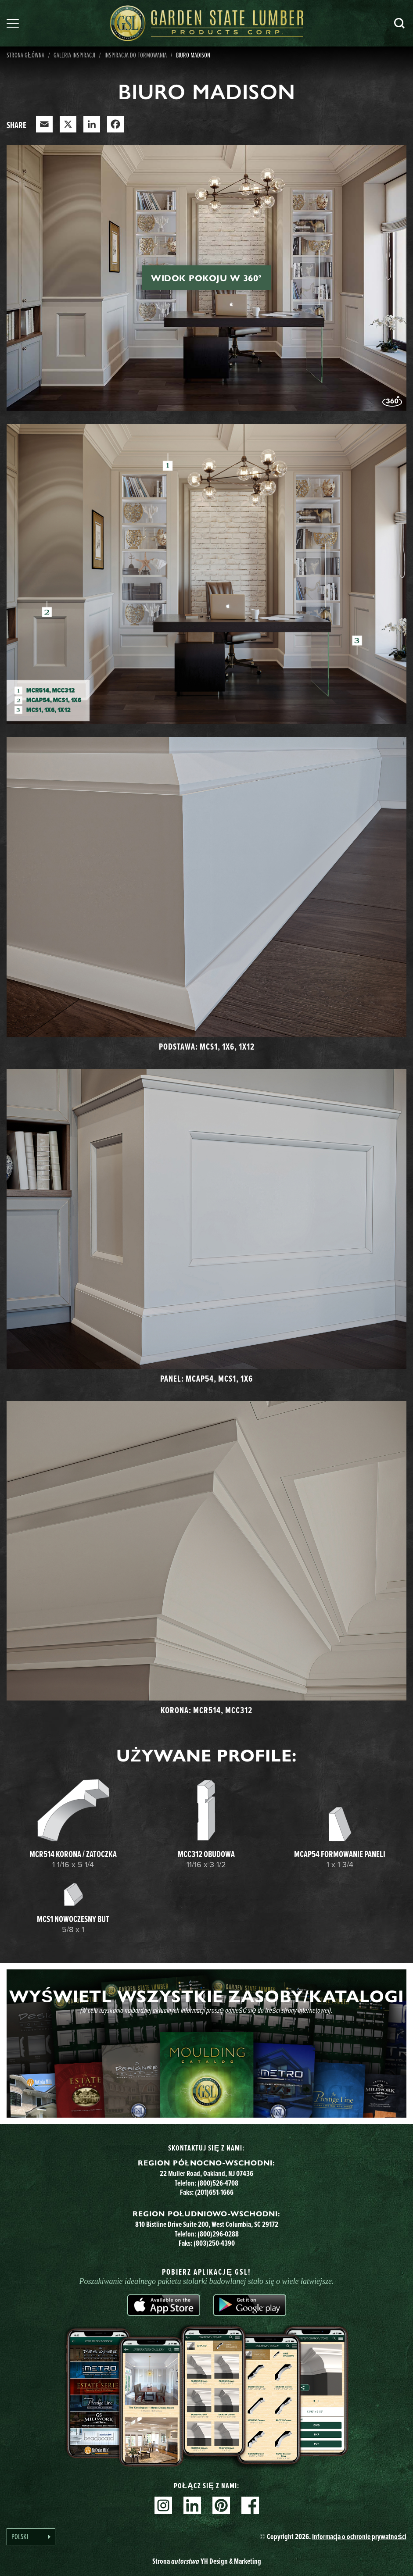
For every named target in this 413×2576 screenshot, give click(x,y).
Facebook (250, 2505)
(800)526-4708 (218, 2183)
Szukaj (399, 23)
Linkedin (192, 2505)
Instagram (163, 2505)
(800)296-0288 (218, 2234)
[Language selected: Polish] (31, 2536)
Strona (206, 2561)
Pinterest (221, 2505)
